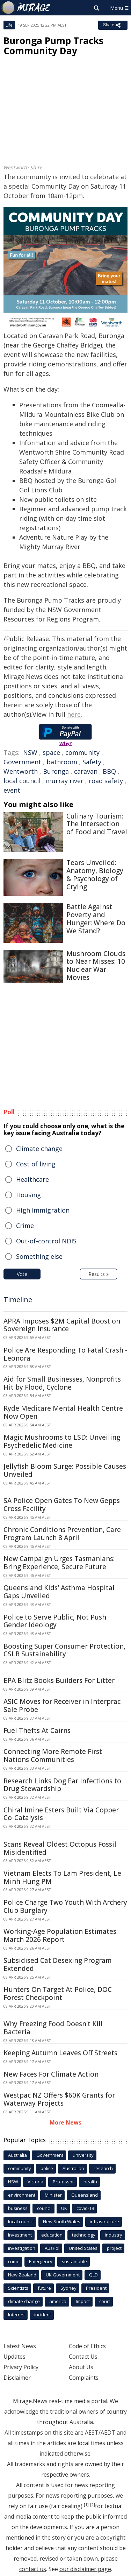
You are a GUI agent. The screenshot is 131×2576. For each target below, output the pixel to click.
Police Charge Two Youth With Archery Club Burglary (65, 1906)
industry (113, 2235)
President (96, 2288)
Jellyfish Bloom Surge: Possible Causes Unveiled (64, 1470)
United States (83, 2248)
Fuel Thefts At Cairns (37, 1730)
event (11, 790)
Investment (20, 2235)
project (114, 2248)
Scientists (18, 2288)
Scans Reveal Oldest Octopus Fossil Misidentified (59, 1848)
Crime (25, 1225)
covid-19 (85, 2208)
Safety (91, 762)
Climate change (39, 1148)
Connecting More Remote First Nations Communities (52, 1755)
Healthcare (32, 1179)
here (74, 714)
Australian (73, 2168)
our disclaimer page (85, 2569)
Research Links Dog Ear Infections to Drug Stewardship (62, 1785)
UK (64, 2208)
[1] (86, 2504)
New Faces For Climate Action (51, 2074)
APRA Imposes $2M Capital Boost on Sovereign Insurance (61, 1325)
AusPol (52, 2248)
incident (42, 2314)
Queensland (84, 2195)
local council (22, 781)
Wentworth (20, 771)
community (82, 752)
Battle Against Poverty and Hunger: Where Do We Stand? (95, 918)
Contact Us (83, 2356)
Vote (22, 1274)
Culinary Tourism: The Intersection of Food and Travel (96, 824)
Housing (28, 1195)
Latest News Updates (19, 2351)
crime (14, 2261)
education (52, 2235)
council (44, 2208)
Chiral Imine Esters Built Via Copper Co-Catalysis (61, 1814)
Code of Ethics (87, 2346)
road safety (106, 781)
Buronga (56, 771)
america (57, 2301)
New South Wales (61, 2221)
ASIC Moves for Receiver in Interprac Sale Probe (62, 1705)
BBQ (109, 771)
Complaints (84, 2377)
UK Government (63, 2275)
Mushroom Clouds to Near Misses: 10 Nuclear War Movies (95, 965)
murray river (64, 781)
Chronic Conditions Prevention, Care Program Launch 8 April (62, 1533)
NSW (30, 752)
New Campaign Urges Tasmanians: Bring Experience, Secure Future (59, 1562)
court (104, 2301)
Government (22, 762)
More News (65, 2122)
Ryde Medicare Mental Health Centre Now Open (63, 1412)
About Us (81, 2367)
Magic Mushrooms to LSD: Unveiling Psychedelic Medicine (61, 1441)
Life (9, 25)
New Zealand (22, 2275)
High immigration (43, 1210)
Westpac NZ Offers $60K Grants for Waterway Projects (59, 2099)
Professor (63, 2181)
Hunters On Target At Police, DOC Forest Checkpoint (57, 1993)
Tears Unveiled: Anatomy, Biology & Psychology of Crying (94, 874)
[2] (92, 2504)
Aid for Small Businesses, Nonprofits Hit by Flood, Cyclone (62, 1383)
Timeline (17, 1299)
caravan (85, 771)
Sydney (68, 2288)
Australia (17, 2155)
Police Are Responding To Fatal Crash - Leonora (65, 1354)
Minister (53, 2195)
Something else (39, 1256)
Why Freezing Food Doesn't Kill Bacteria (53, 2027)
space (51, 752)
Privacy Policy (20, 2367)
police (47, 2168)
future (44, 2288)
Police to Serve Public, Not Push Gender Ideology (54, 1621)
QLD (93, 2275)
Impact (83, 2301)
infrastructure (104, 2221)
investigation (21, 2248)
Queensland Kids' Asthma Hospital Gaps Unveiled (59, 1591)
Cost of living (36, 1164)
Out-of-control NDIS (46, 1241)
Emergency (40, 2261)
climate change (24, 2301)
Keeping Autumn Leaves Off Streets (60, 2052)
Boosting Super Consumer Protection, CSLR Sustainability (64, 1650)
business (18, 2208)
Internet (16, 2314)
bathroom (61, 762)
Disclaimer (17, 2377)
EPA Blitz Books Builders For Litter (59, 1680)
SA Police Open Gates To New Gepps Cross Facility (61, 1504)
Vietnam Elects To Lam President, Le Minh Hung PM (62, 1877)
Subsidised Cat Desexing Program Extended (57, 1964)
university (83, 2155)
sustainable (74, 2261)
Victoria (35, 2181)
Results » (98, 1274)
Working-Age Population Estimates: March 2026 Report (60, 1935)
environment (21, 2195)
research (103, 2168)
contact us (32, 2569)
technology (83, 2235)
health (90, 2181)
